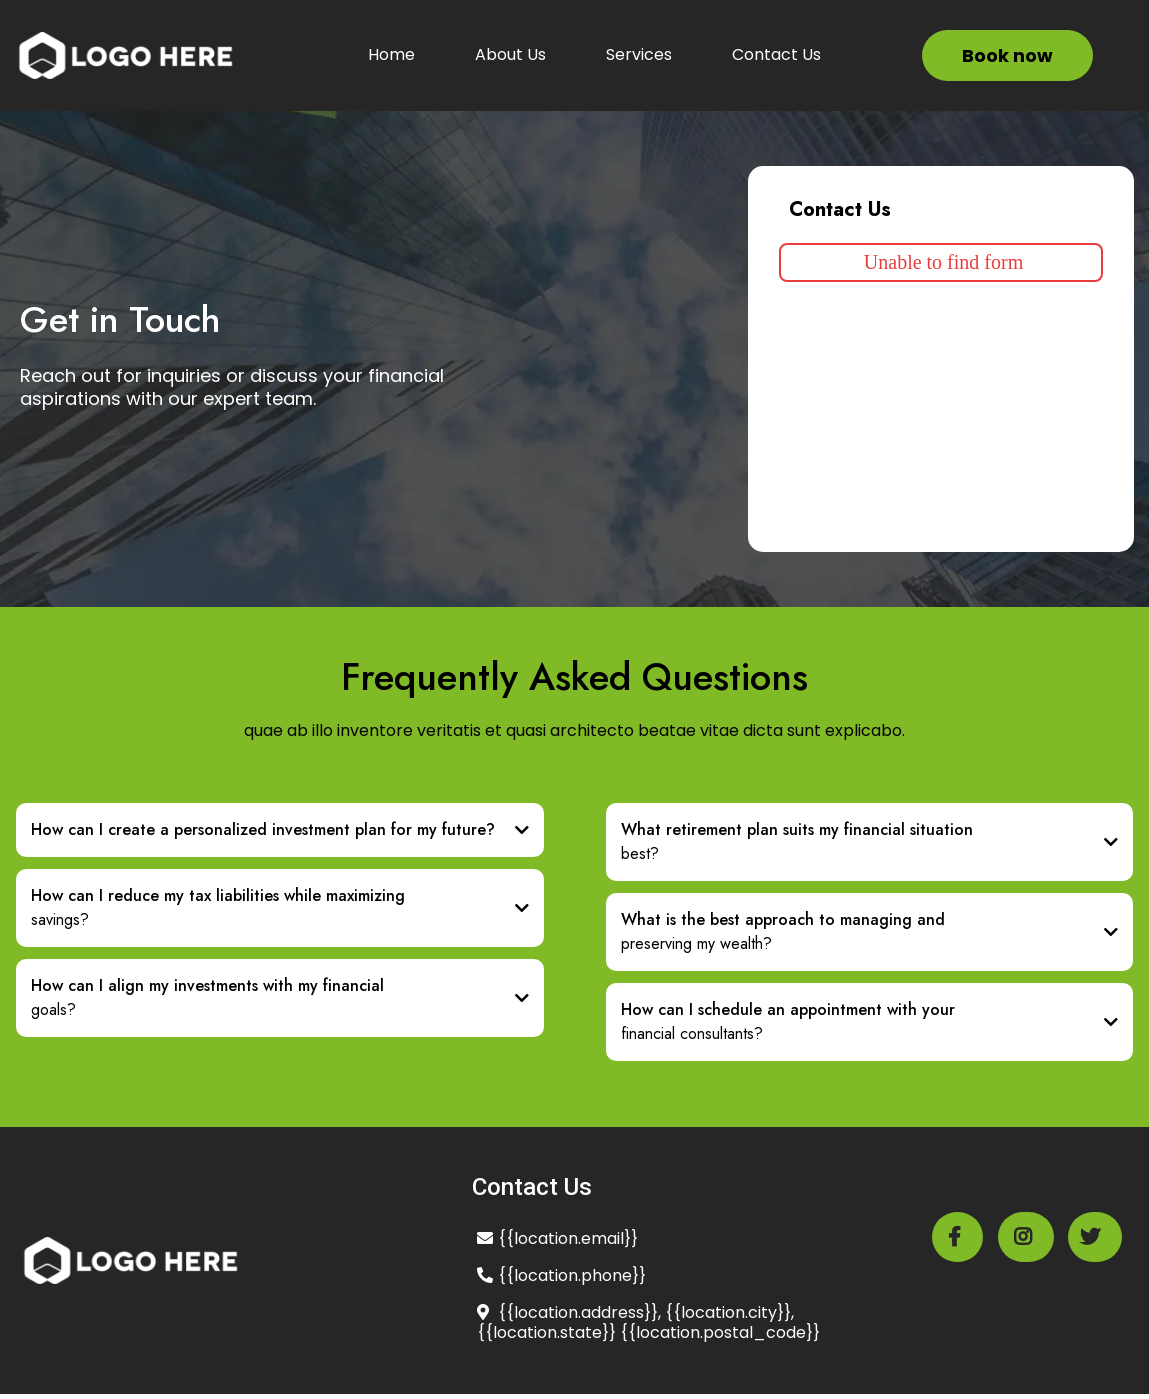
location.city (729, 1312)
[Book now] (1007, 55)
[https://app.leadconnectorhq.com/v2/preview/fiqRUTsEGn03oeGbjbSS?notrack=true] (125, 55)
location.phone (573, 1275)
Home (391, 54)
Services (639, 54)
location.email (569, 1238)
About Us (510, 54)
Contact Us (776, 54)
